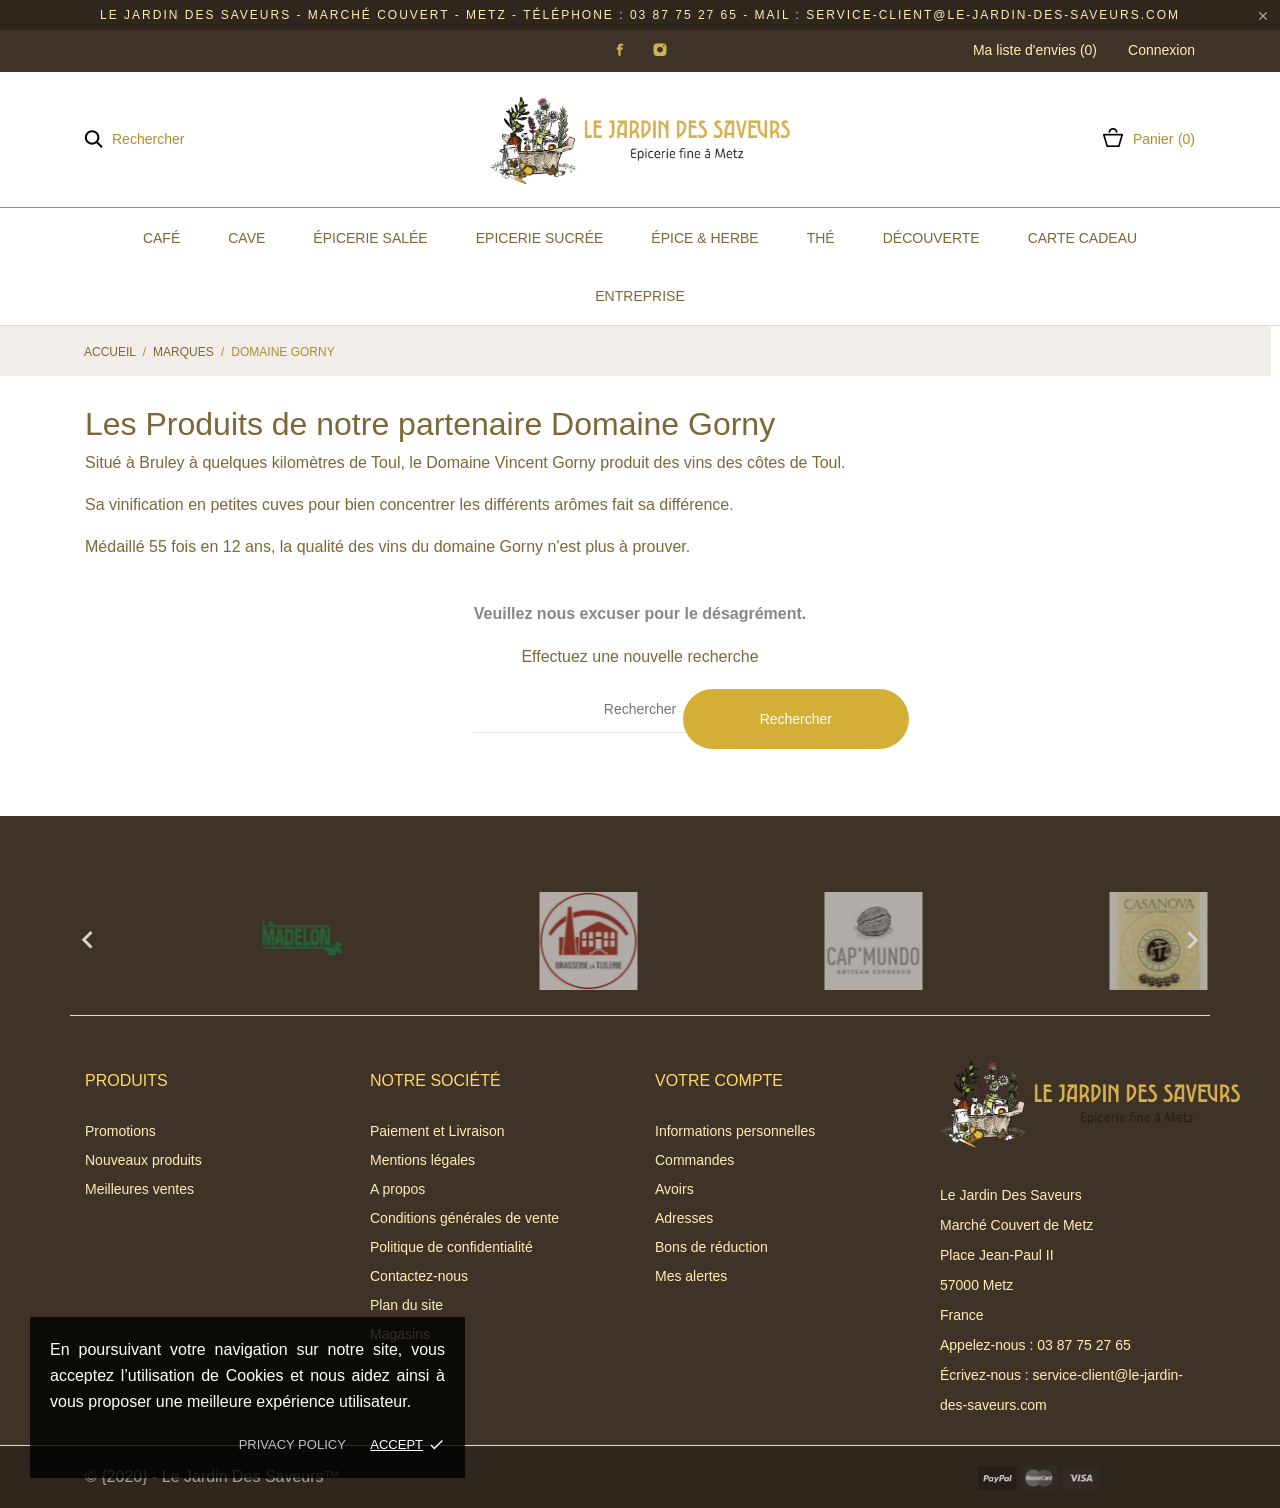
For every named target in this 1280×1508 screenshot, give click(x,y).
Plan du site (406, 1305)
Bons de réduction (711, 1247)
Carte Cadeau (1082, 238)
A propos (397, 1189)
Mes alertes (691, 1276)
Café (161, 238)
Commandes (694, 1160)
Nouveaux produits (143, 1160)
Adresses (684, 1218)
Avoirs (674, 1189)
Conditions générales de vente (464, 1218)
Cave (246, 238)
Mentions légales (422, 1160)
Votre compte (719, 1080)
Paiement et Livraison (437, 1131)
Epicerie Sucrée (540, 238)
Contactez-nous (419, 1276)
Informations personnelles (735, 1131)
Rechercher (796, 719)
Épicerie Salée (370, 238)
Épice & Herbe (704, 238)
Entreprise (639, 296)
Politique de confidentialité (451, 1247)
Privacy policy (292, 1444)
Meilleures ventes (139, 1189)
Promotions (120, 1131)
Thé (821, 238)
